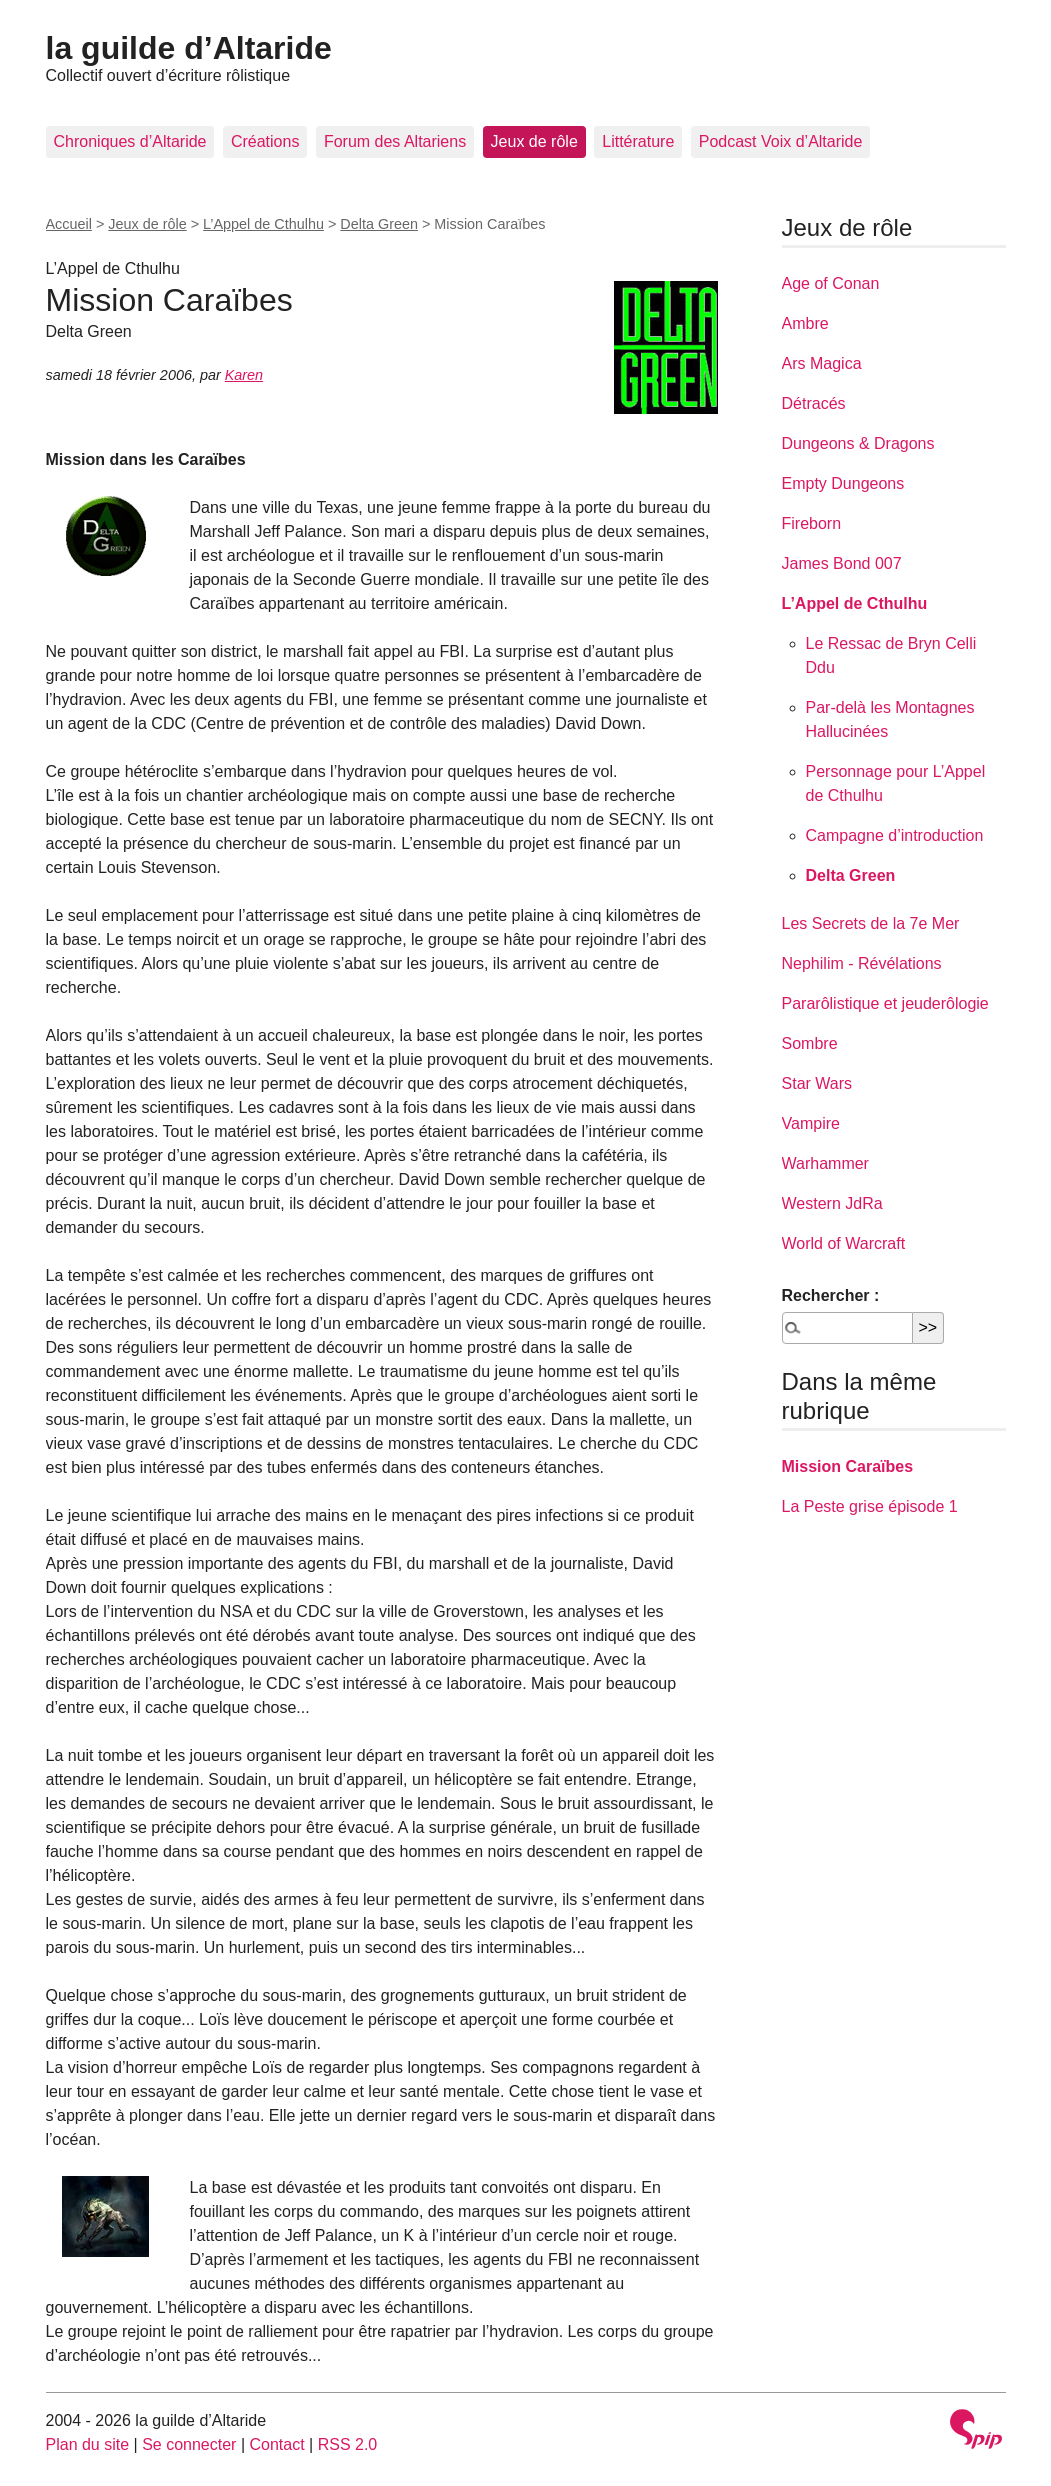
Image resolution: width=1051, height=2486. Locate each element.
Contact (276, 2444)
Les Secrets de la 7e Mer (871, 923)
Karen (244, 375)
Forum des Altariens (395, 141)
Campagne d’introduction (895, 835)
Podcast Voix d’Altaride (781, 141)
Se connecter (189, 2444)
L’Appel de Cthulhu (263, 224)
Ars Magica (822, 363)
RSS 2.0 (348, 2444)
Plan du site (88, 2444)
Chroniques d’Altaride (130, 141)
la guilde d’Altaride (189, 48)
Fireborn (812, 523)
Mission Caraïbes (848, 1466)
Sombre (810, 1043)
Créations (265, 141)
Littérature (638, 141)
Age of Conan (831, 283)
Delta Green (379, 224)
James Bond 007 (842, 563)
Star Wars (817, 1083)
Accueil (69, 224)
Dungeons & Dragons (858, 443)
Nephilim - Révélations (862, 963)
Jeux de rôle (534, 141)
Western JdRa (832, 1203)
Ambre (805, 323)
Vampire (811, 1123)
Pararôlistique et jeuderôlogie (885, 1003)
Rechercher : (831, 1295)
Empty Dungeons (843, 483)
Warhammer (825, 1163)
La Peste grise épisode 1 (870, 1506)
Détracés (814, 403)
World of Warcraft (844, 1243)
